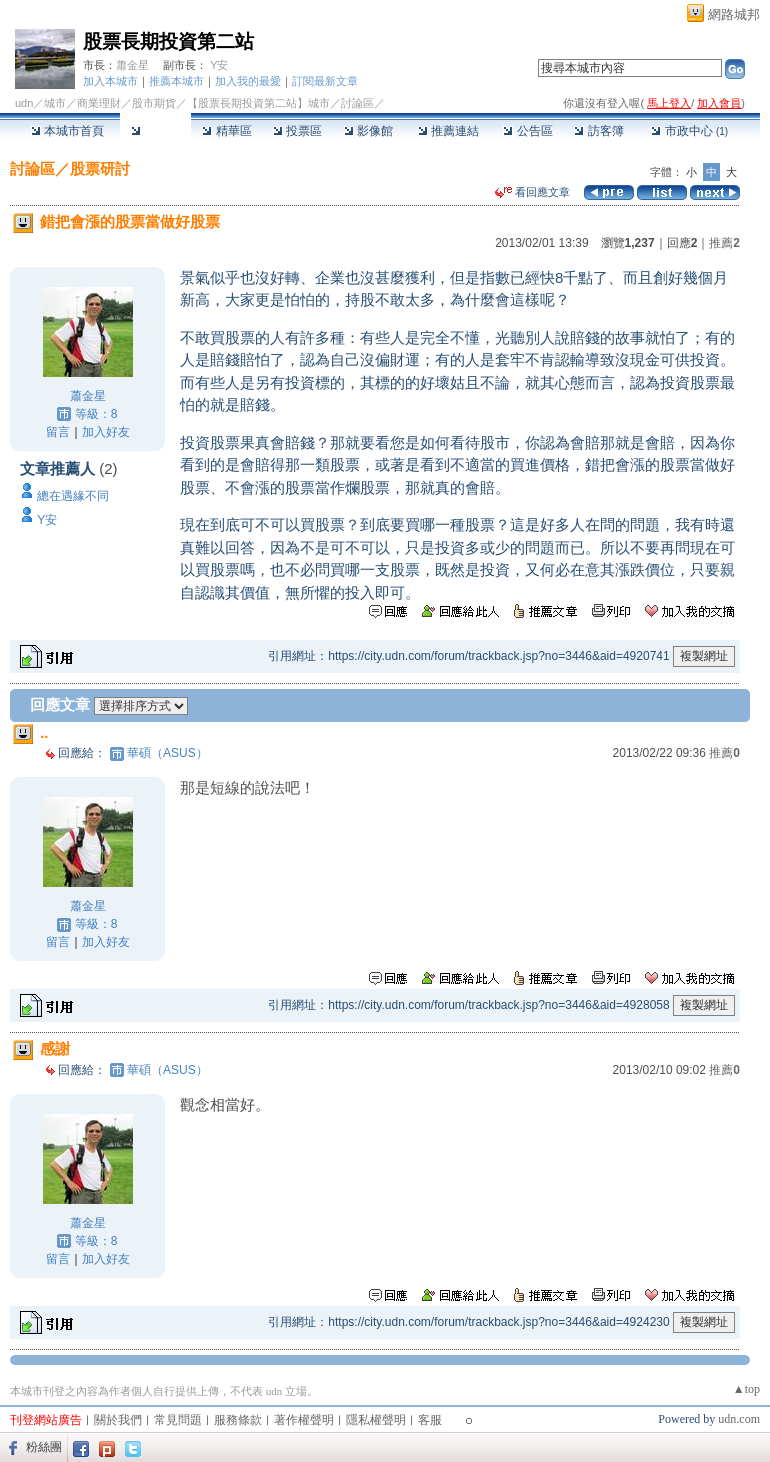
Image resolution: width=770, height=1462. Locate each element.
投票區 (297, 131)
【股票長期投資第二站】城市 (258, 103)
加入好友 (106, 432)
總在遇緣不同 (73, 496)
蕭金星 (132, 65)
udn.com (739, 1419)
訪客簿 (598, 131)
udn (24, 103)
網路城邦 (734, 14)
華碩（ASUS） (167, 753)
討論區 (155, 131)
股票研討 (100, 168)
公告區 (527, 131)
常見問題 (178, 1420)
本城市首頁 (67, 131)
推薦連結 (448, 131)
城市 (55, 103)
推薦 (724, 243)
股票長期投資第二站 (168, 41)
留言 (58, 432)
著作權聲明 (304, 1420)
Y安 (219, 65)
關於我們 (118, 1420)
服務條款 (238, 1420)
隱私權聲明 (376, 1420)
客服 (430, 1420)
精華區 (226, 131)
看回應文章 (532, 192)
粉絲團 (44, 1447)
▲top (746, 1389)
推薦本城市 (176, 81)
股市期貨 (154, 103)
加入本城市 (110, 81)
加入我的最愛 (248, 81)
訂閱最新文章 (325, 81)
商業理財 (99, 103)
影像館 (368, 131)
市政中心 (689, 131)
